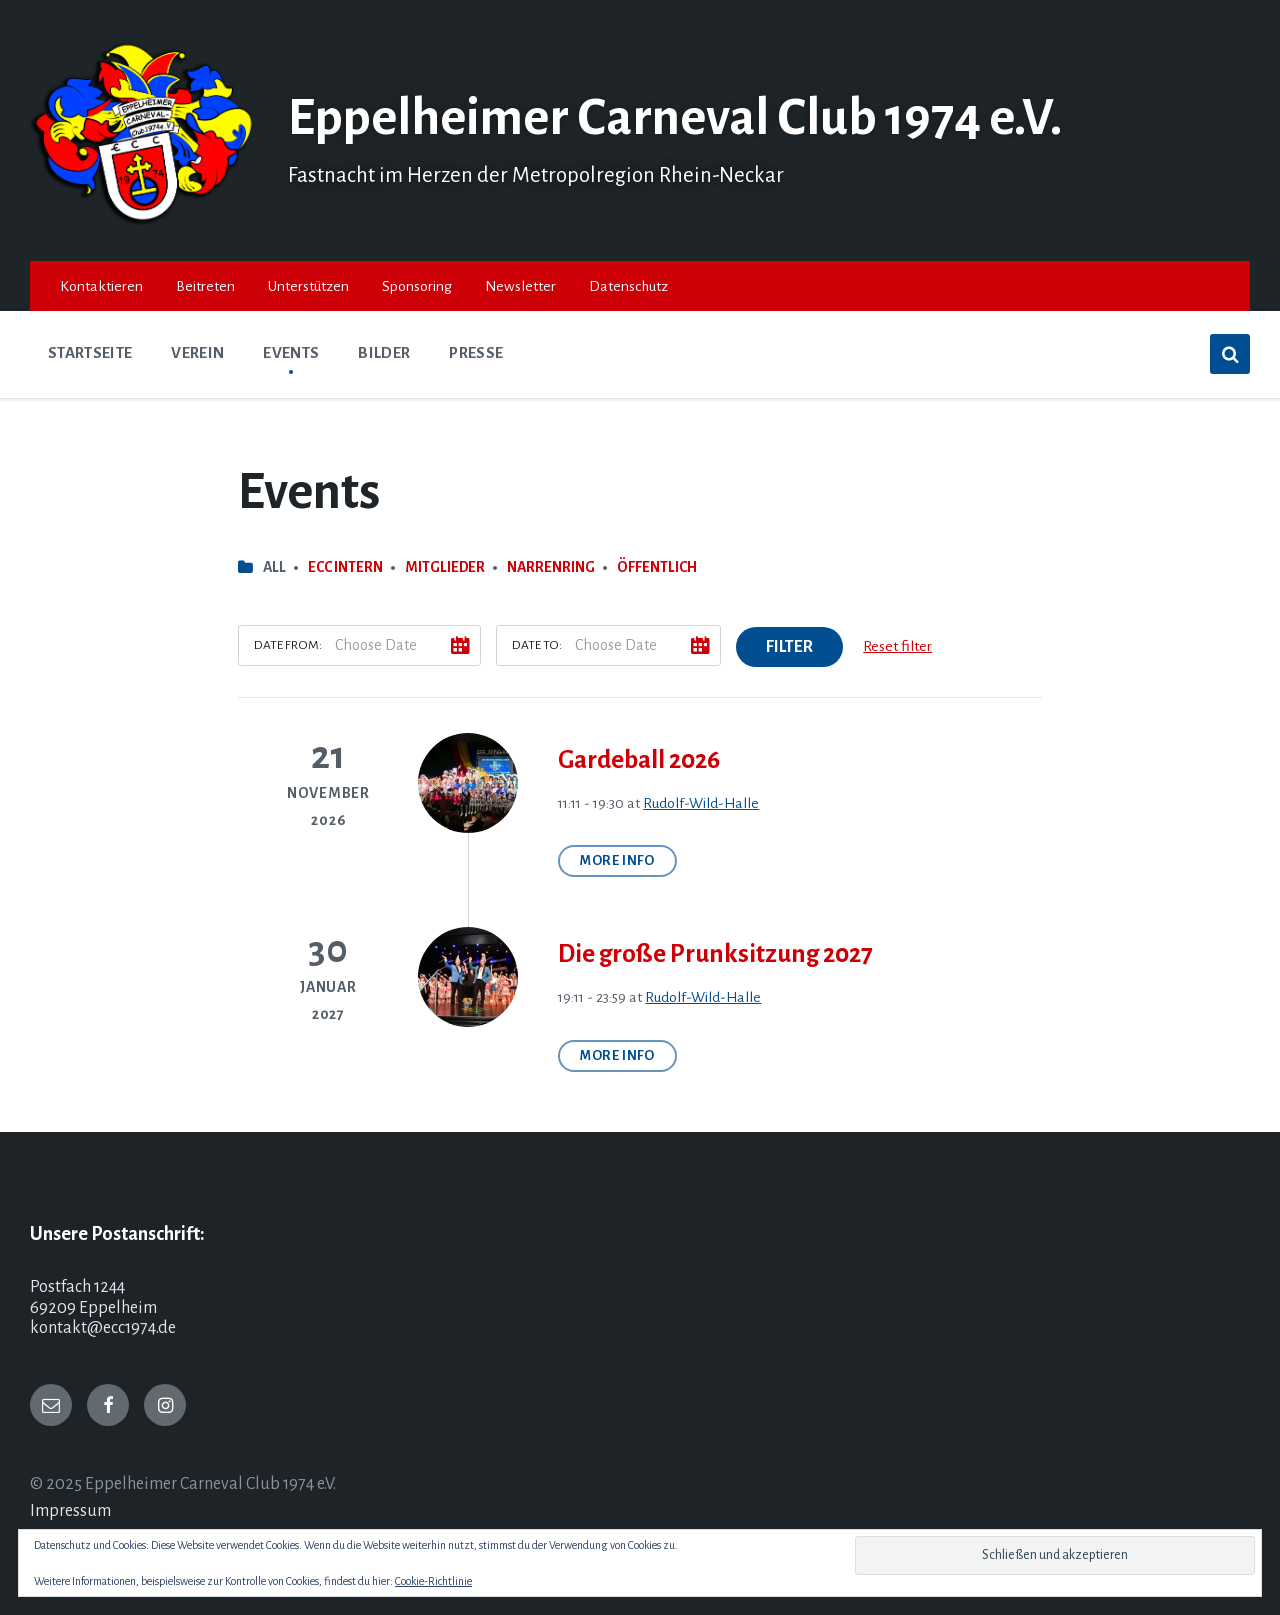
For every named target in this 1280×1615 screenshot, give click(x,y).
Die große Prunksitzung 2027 (715, 953)
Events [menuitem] (291, 353)
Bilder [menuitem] (384, 353)
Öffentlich (657, 567)
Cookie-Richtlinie (433, 1581)
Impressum (70, 1511)
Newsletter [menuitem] (520, 286)
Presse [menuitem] (476, 353)
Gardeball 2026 (639, 759)
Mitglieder (445, 567)
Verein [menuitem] (197, 353)
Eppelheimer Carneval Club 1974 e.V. (675, 118)
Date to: (537, 645)
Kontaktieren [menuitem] (101, 286)
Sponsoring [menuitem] (417, 286)
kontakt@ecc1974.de (103, 1328)
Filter (789, 647)
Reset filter (897, 646)
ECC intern (345, 567)
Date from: (288, 645)
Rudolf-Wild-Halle (701, 803)
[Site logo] (144, 220)
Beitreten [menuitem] (205, 286)
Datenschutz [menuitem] (628, 286)
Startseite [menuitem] (90, 353)
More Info (617, 860)
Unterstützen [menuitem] (308, 286)
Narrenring (551, 567)
